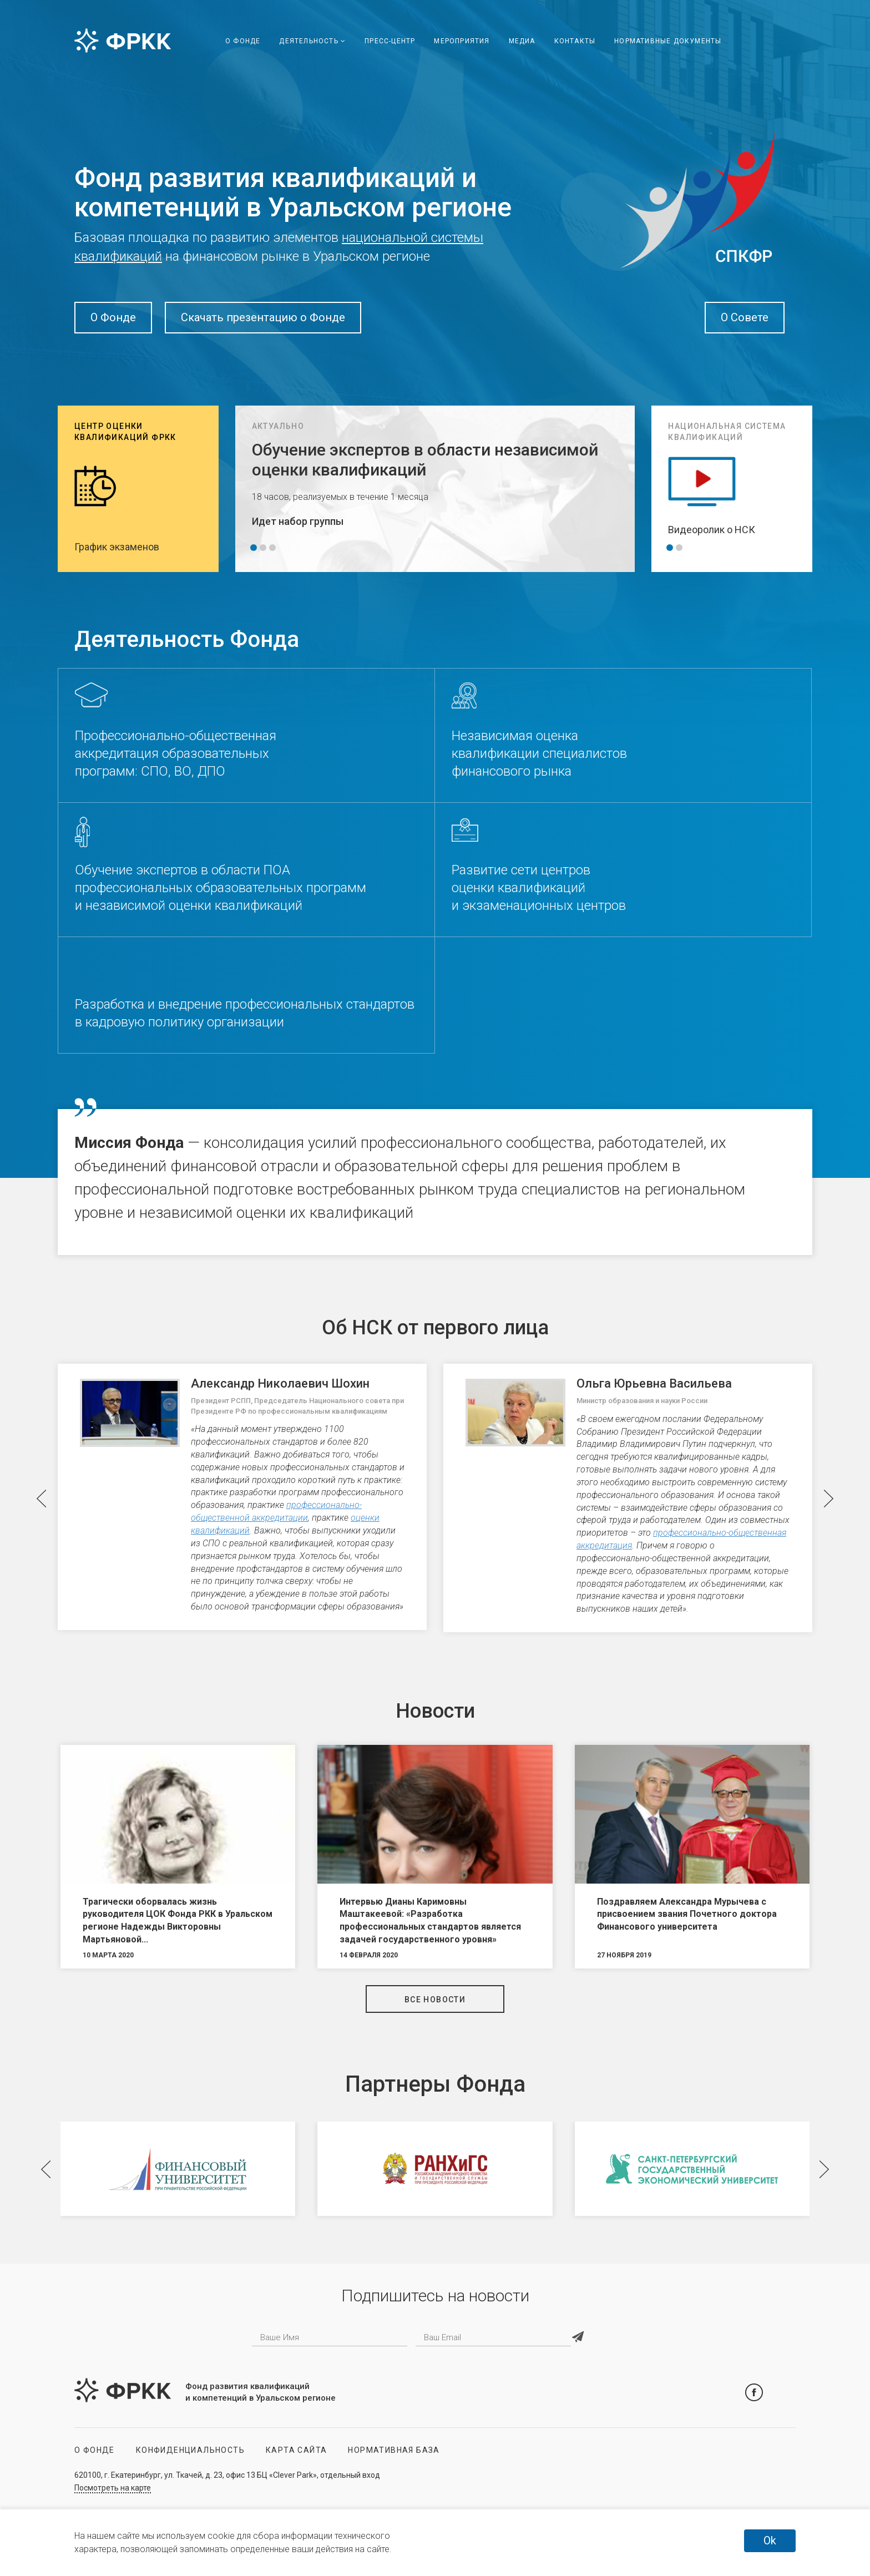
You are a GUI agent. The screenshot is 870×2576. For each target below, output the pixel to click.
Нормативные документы (667, 41)
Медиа (522, 41)
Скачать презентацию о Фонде (263, 317)
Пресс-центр (390, 41)
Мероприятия (461, 41)
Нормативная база (393, 2450)
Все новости (435, 1999)
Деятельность (312, 41)
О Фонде (242, 41)
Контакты (575, 41)
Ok (769, 2540)
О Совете (744, 317)
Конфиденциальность (190, 2450)
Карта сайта (296, 2450)
